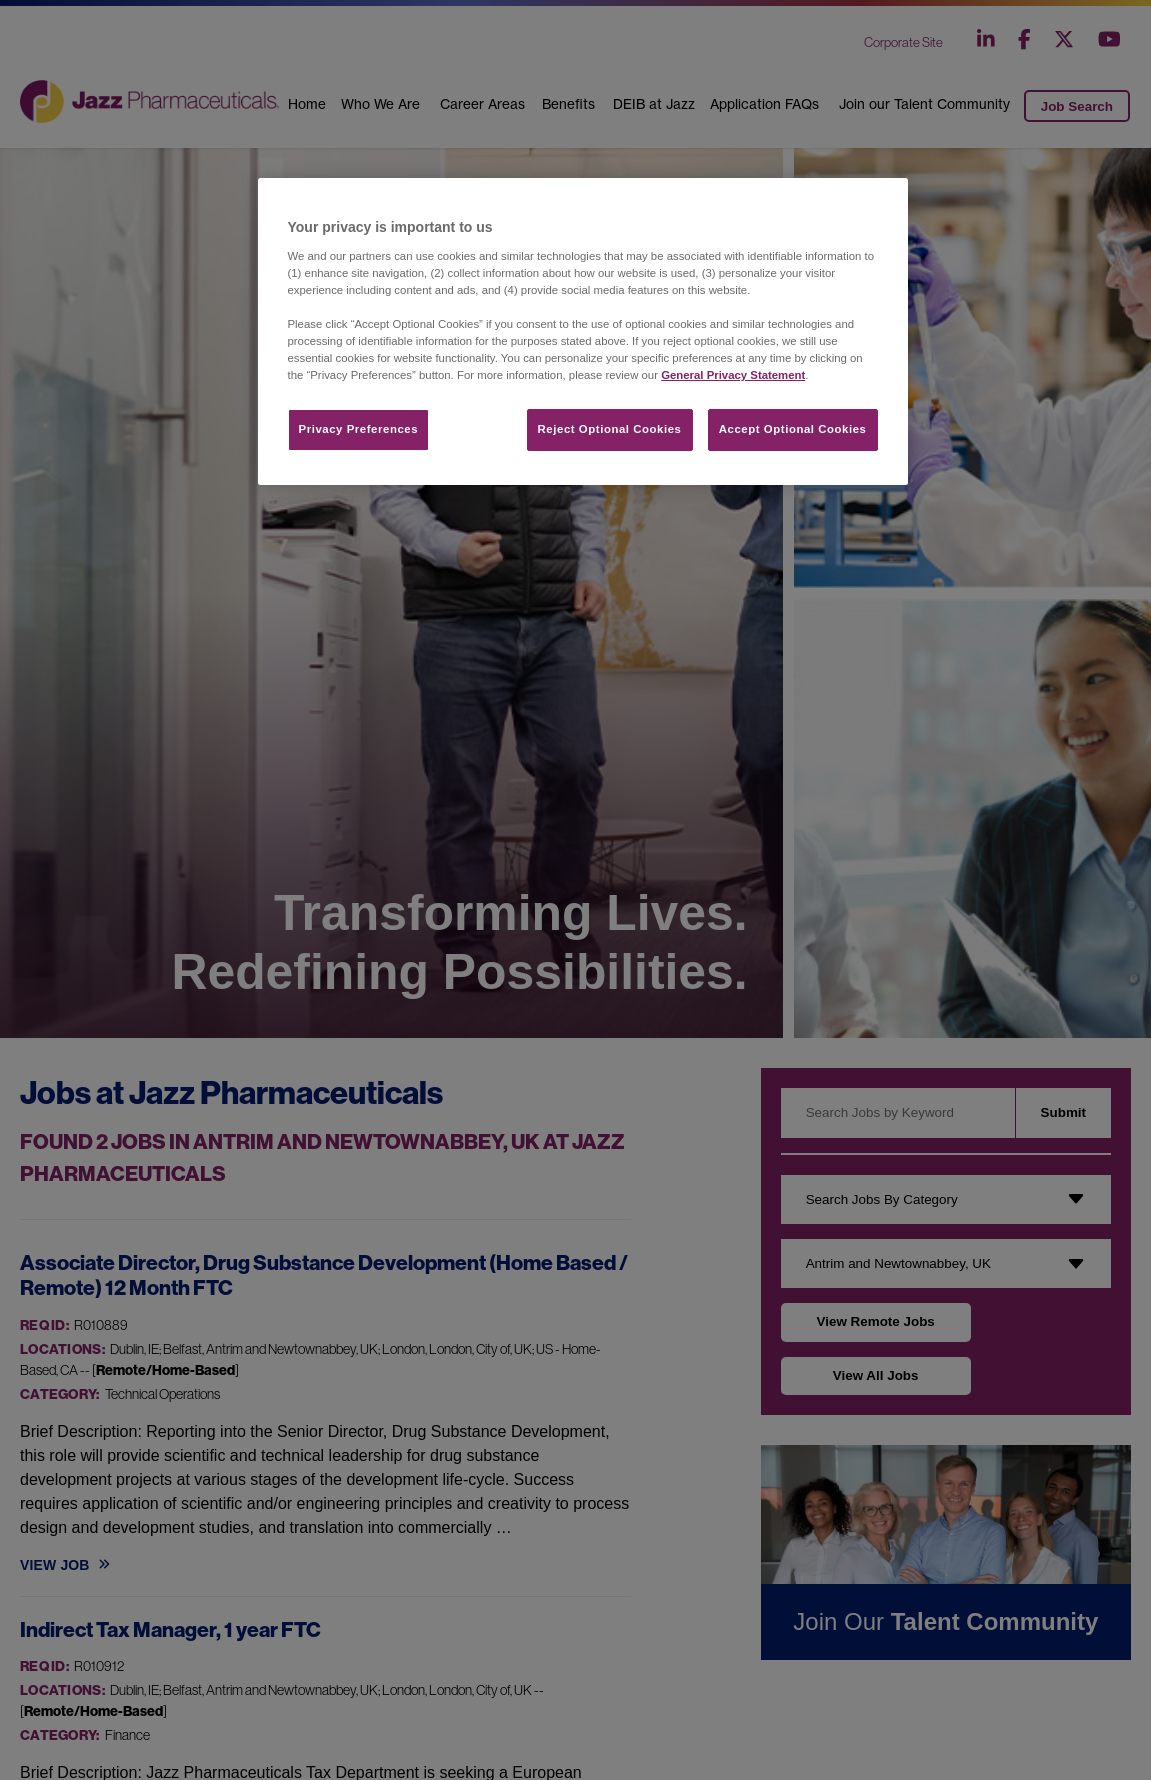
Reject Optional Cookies (610, 429)
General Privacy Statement (733, 375)
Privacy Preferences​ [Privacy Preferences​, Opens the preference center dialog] (359, 429)
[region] (583, 331)
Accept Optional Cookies (793, 429)
